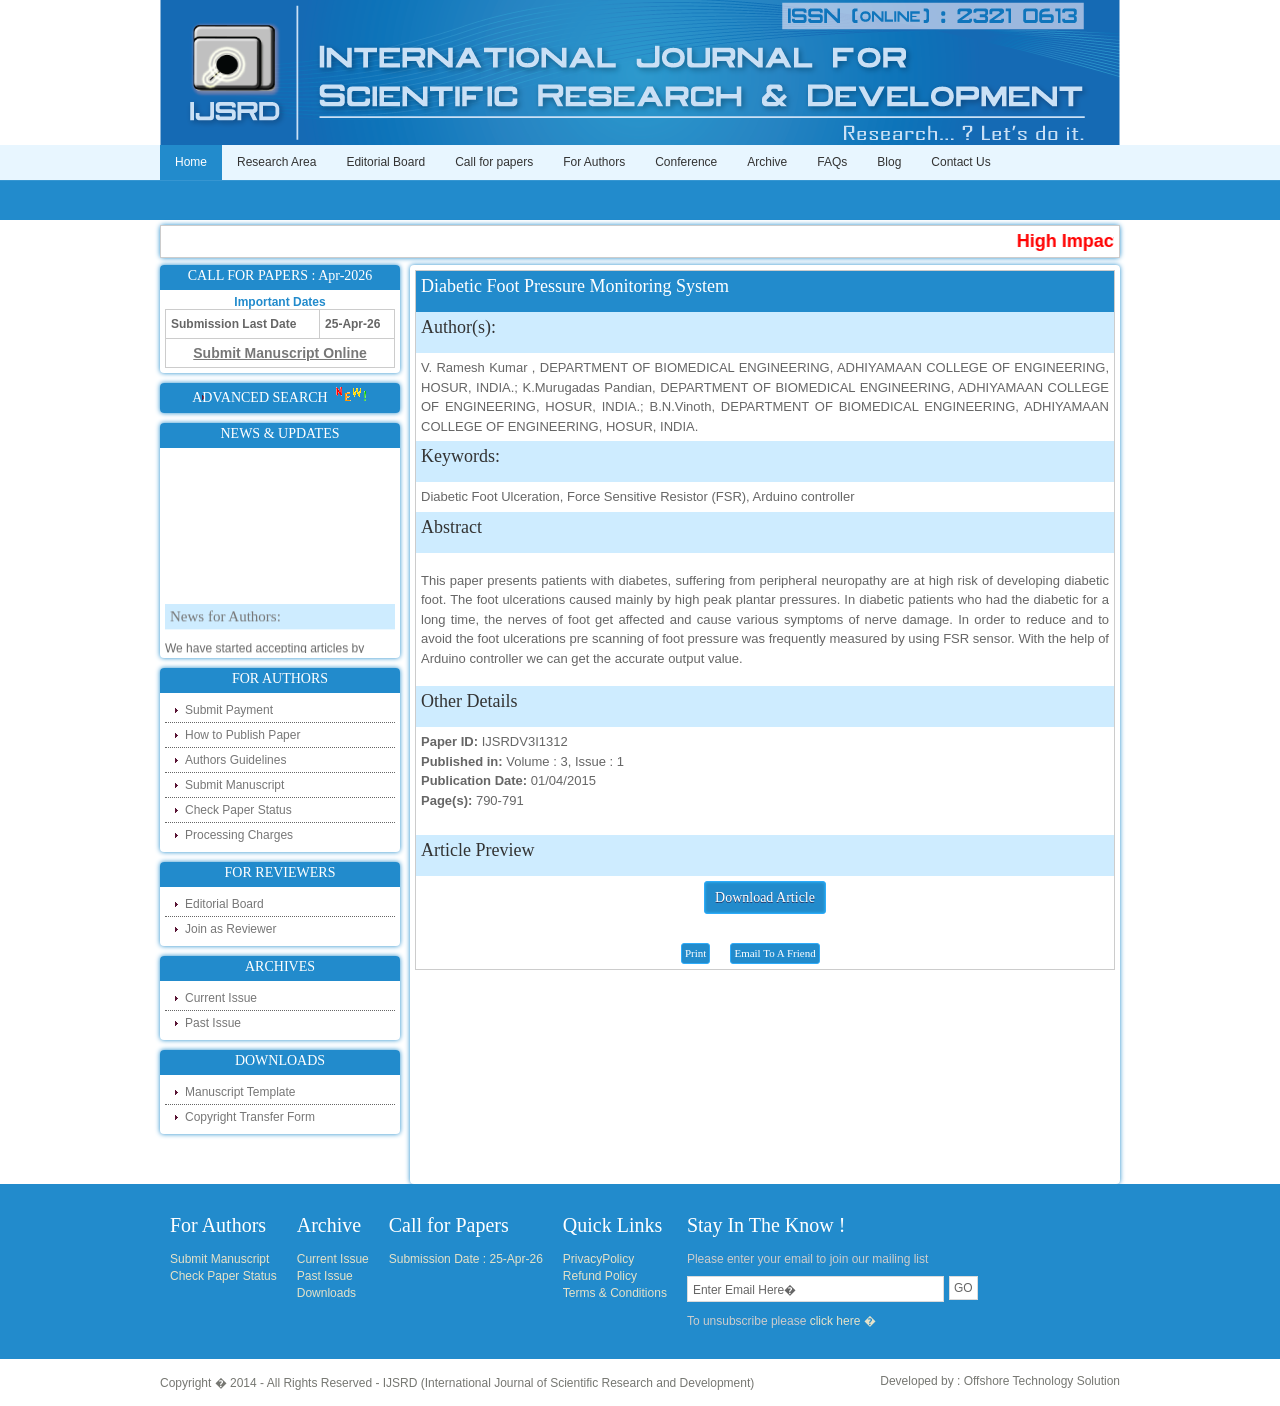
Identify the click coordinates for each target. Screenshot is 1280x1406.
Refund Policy (600, 1276)
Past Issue (213, 1023)
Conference (686, 162)
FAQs (832, 162)
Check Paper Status (238, 810)
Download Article (765, 897)
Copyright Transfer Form (250, 1117)
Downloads (326, 1293)
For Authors (594, 162)
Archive (767, 162)
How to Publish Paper (242, 735)
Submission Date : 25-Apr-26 (466, 1259)
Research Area (276, 162)
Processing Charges (239, 835)
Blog (889, 162)
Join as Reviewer (230, 929)
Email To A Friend (774, 953)
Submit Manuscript (234, 785)
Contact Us (960, 162)
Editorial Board (385, 162)
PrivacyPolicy (598, 1259)
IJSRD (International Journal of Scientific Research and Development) (569, 1383)
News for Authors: (225, 643)
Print (695, 953)
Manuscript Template (240, 1092)
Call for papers (494, 162)
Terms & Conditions (615, 1293)
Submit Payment (229, 710)
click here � (843, 1321)
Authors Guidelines (235, 760)
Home (191, 162)
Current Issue (221, 998)
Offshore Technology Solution (1042, 1381)
